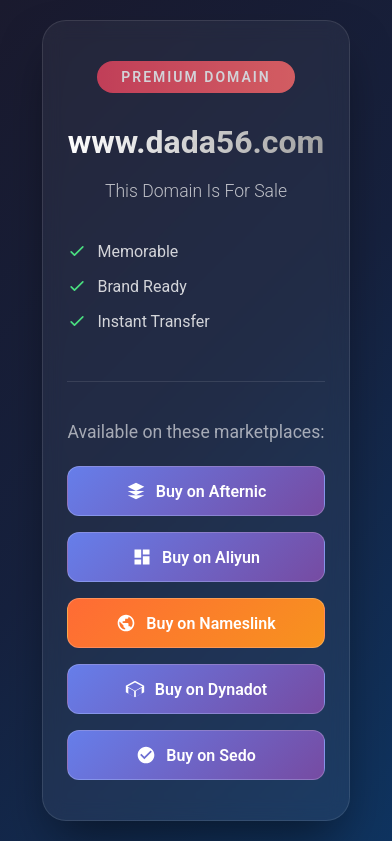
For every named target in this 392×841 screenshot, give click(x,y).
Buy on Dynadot (196, 689)
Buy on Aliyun (196, 557)
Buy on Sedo (195, 755)
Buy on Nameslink (195, 623)
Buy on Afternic (196, 491)
